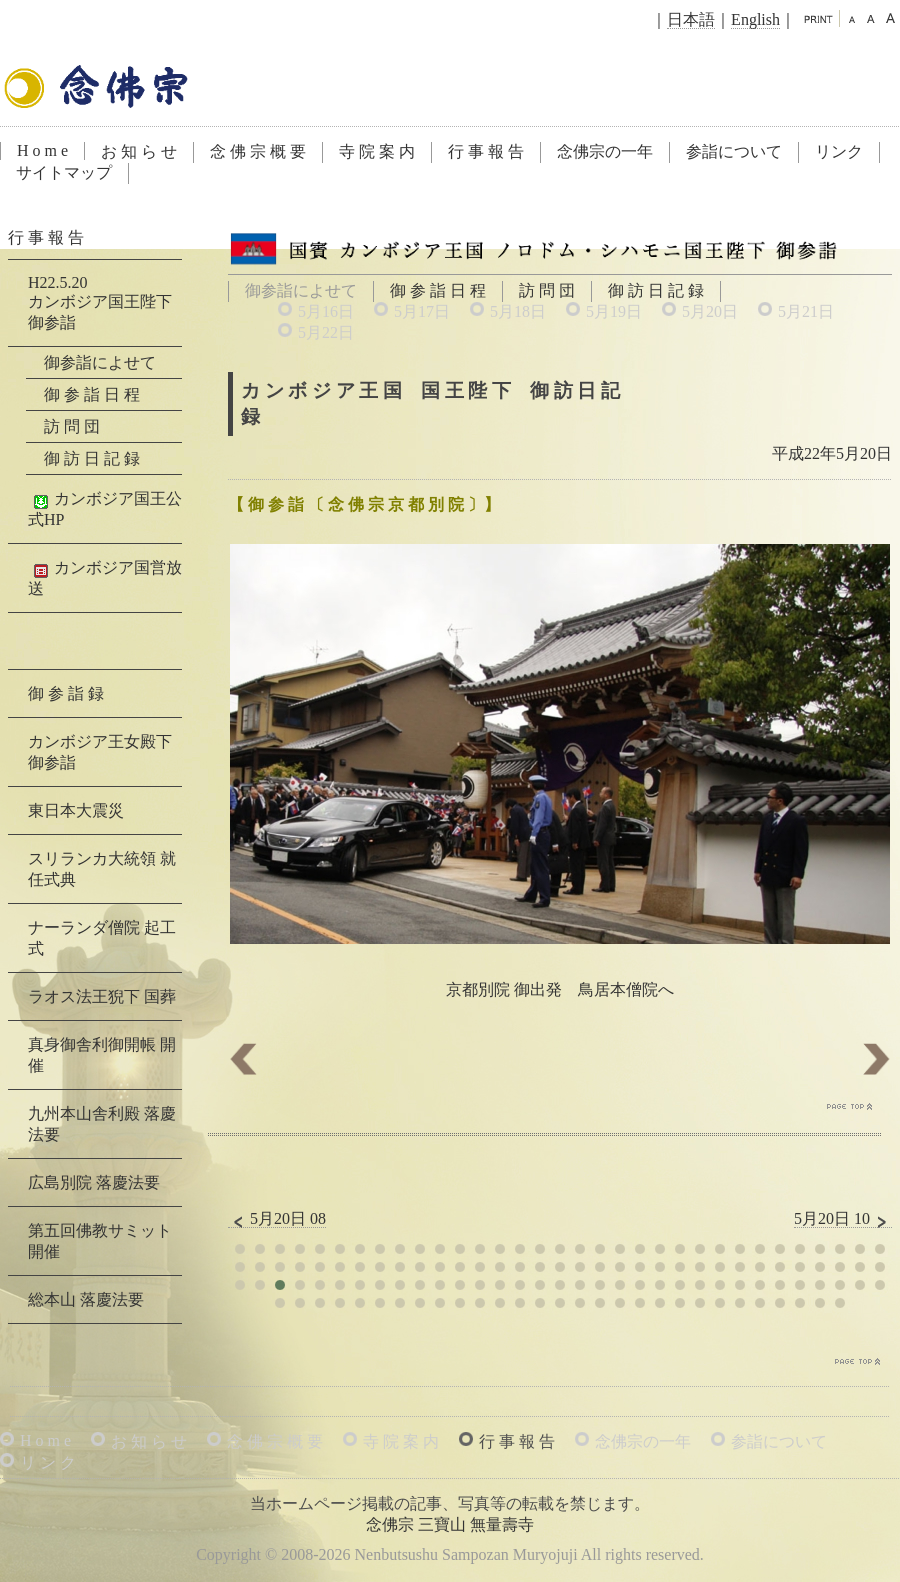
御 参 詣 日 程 (438, 290)
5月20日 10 (843, 1219)
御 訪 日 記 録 (656, 290)
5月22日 (326, 332)
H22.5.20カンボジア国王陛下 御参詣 (100, 302)
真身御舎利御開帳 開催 (102, 1055)
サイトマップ (64, 172)
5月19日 (614, 311)
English (755, 19)
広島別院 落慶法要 (94, 1182)
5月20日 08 (277, 1219)
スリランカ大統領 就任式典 (102, 869)
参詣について (734, 151)
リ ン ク (48, 1462)
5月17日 (422, 311)
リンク (839, 151)
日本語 (691, 19)
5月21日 (806, 311)
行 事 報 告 (486, 151)
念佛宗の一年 (605, 151)
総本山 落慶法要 (86, 1299)
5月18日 (518, 311)
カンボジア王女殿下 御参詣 (100, 752)
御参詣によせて (100, 362)
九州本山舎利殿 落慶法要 (102, 1124)
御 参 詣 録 (66, 693)
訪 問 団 (547, 290)
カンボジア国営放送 (105, 578)
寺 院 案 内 (377, 151)
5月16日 (326, 311)
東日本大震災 (76, 810)
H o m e (42, 150)
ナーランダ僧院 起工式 (102, 938)
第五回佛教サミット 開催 (100, 1241)
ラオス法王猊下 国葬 (102, 996)
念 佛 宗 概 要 (258, 151)
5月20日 (710, 311)
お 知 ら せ (139, 151)
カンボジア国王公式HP (105, 509)
